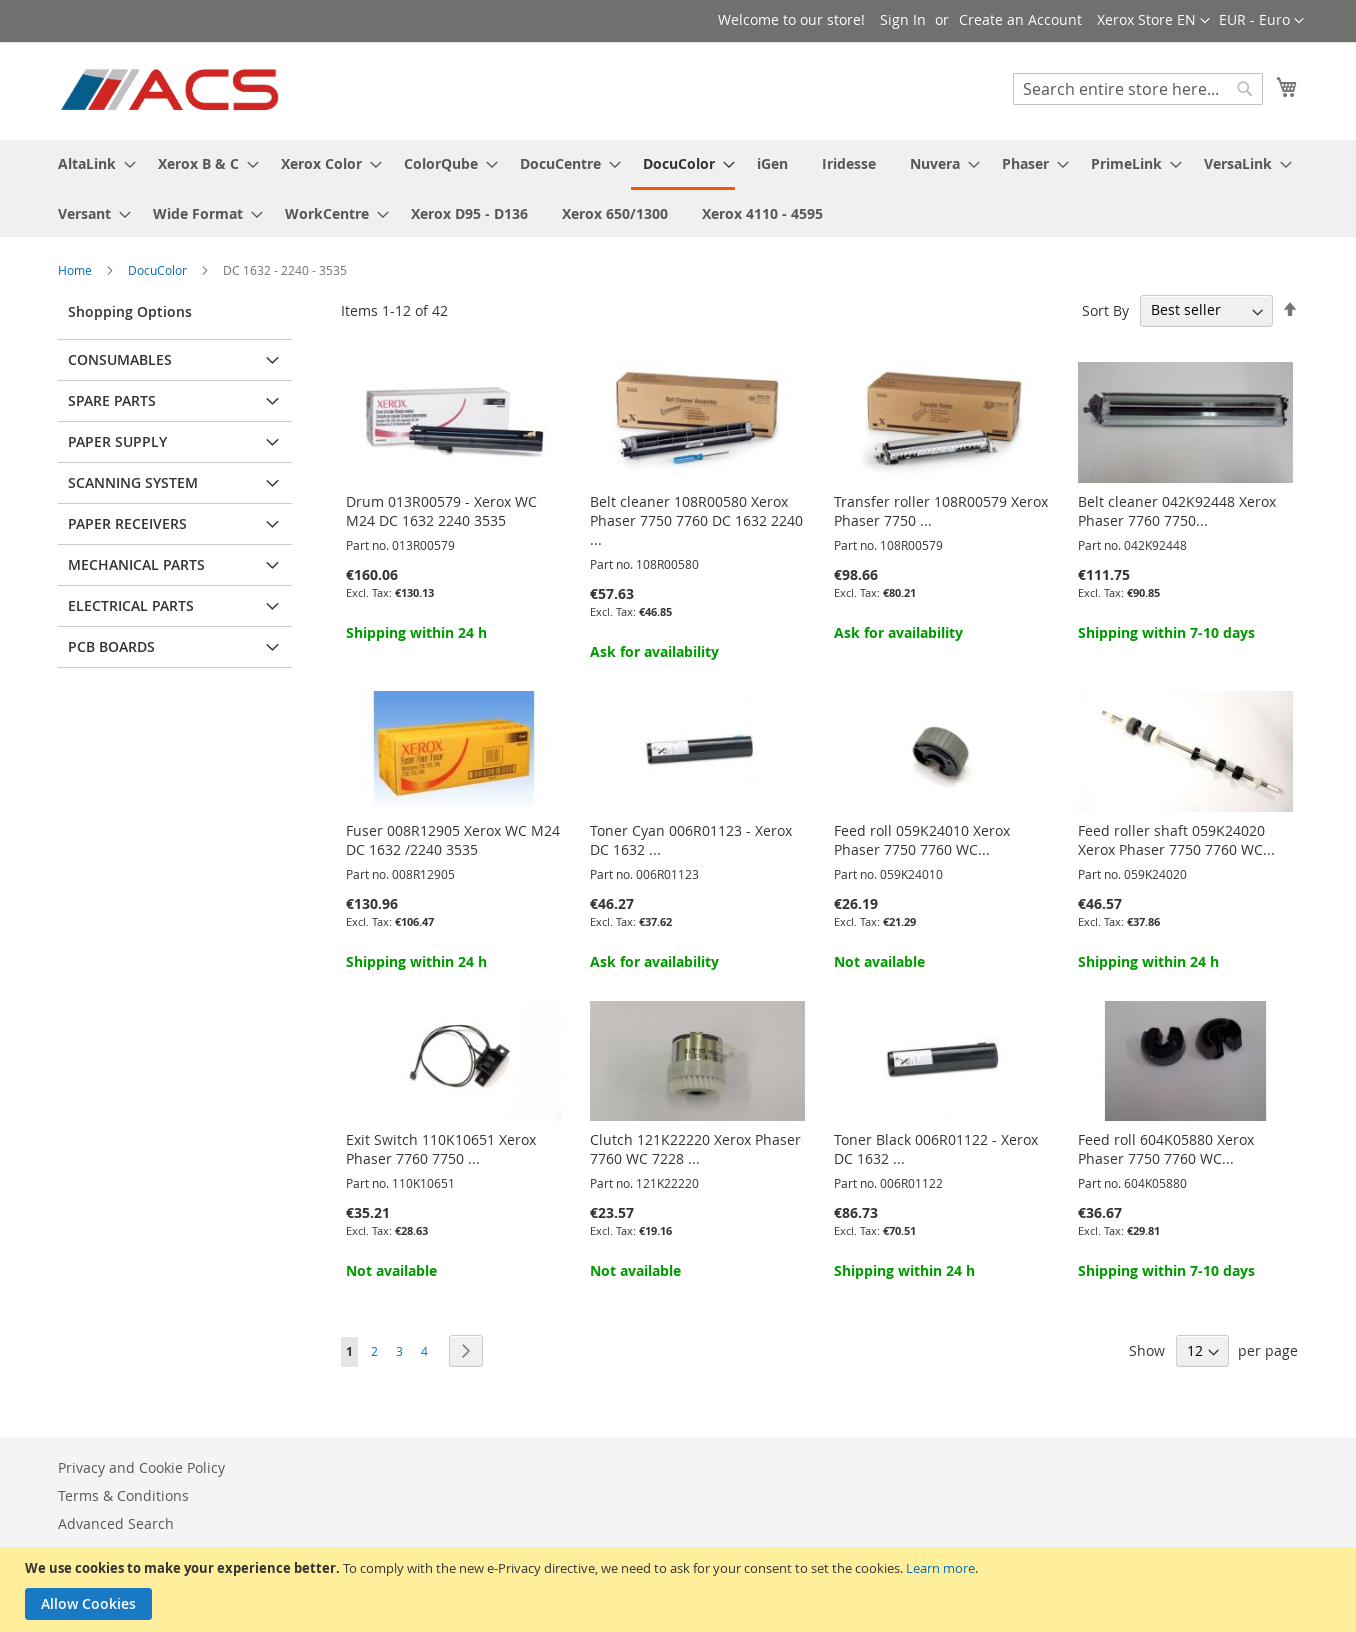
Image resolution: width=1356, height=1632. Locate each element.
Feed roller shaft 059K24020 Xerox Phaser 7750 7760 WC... (1176, 840)
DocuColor (159, 270)
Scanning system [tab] (133, 482)
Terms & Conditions (123, 1495)
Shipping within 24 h (416, 632)
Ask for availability (654, 651)
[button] (1261, 21)
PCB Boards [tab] (111, 646)
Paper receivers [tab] (127, 523)
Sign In (903, 19)
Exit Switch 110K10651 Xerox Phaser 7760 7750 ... (441, 1149)
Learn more (940, 1568)
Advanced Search (116, 1523)
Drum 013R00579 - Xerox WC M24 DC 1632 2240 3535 (441, 511)
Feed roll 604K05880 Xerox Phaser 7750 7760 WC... (1166, 1149)
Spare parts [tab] (112, 400)
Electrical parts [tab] (131, 605)
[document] (680, 1589)
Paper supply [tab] (117, 441)
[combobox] (1138, 89)
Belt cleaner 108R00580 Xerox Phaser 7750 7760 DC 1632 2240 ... (696, 520)
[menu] (678, 188)
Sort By (1105, 309)
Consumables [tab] (120, 359)
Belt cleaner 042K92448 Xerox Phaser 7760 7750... (1177, 511)
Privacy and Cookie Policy (141, 1467)
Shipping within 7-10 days (1166, 632)
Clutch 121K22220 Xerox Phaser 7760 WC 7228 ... (695, 1149)
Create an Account (1020, 19)
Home (76, 270)
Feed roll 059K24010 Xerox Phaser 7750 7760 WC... (922, 840)
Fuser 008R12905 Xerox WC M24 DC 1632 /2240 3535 (453, 840)
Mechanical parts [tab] (136, 564)
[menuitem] (91, 163)
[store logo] (171, 90)
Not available (879, 961)
